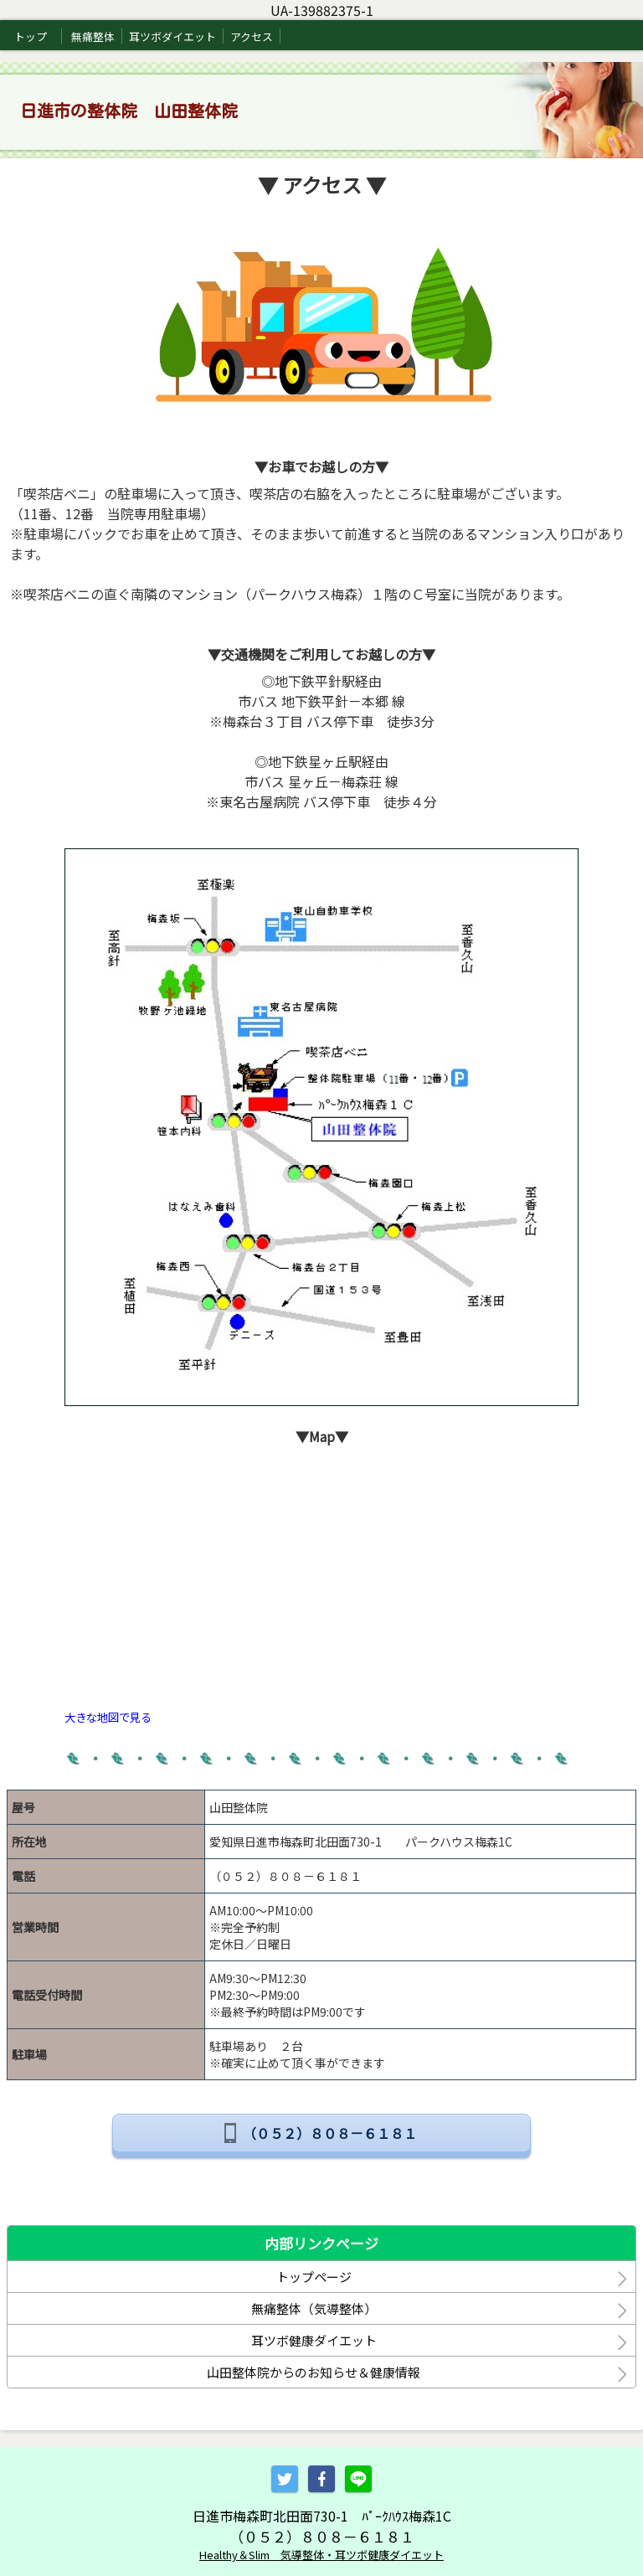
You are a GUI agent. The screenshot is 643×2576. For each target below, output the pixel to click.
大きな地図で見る (108, 1717)
